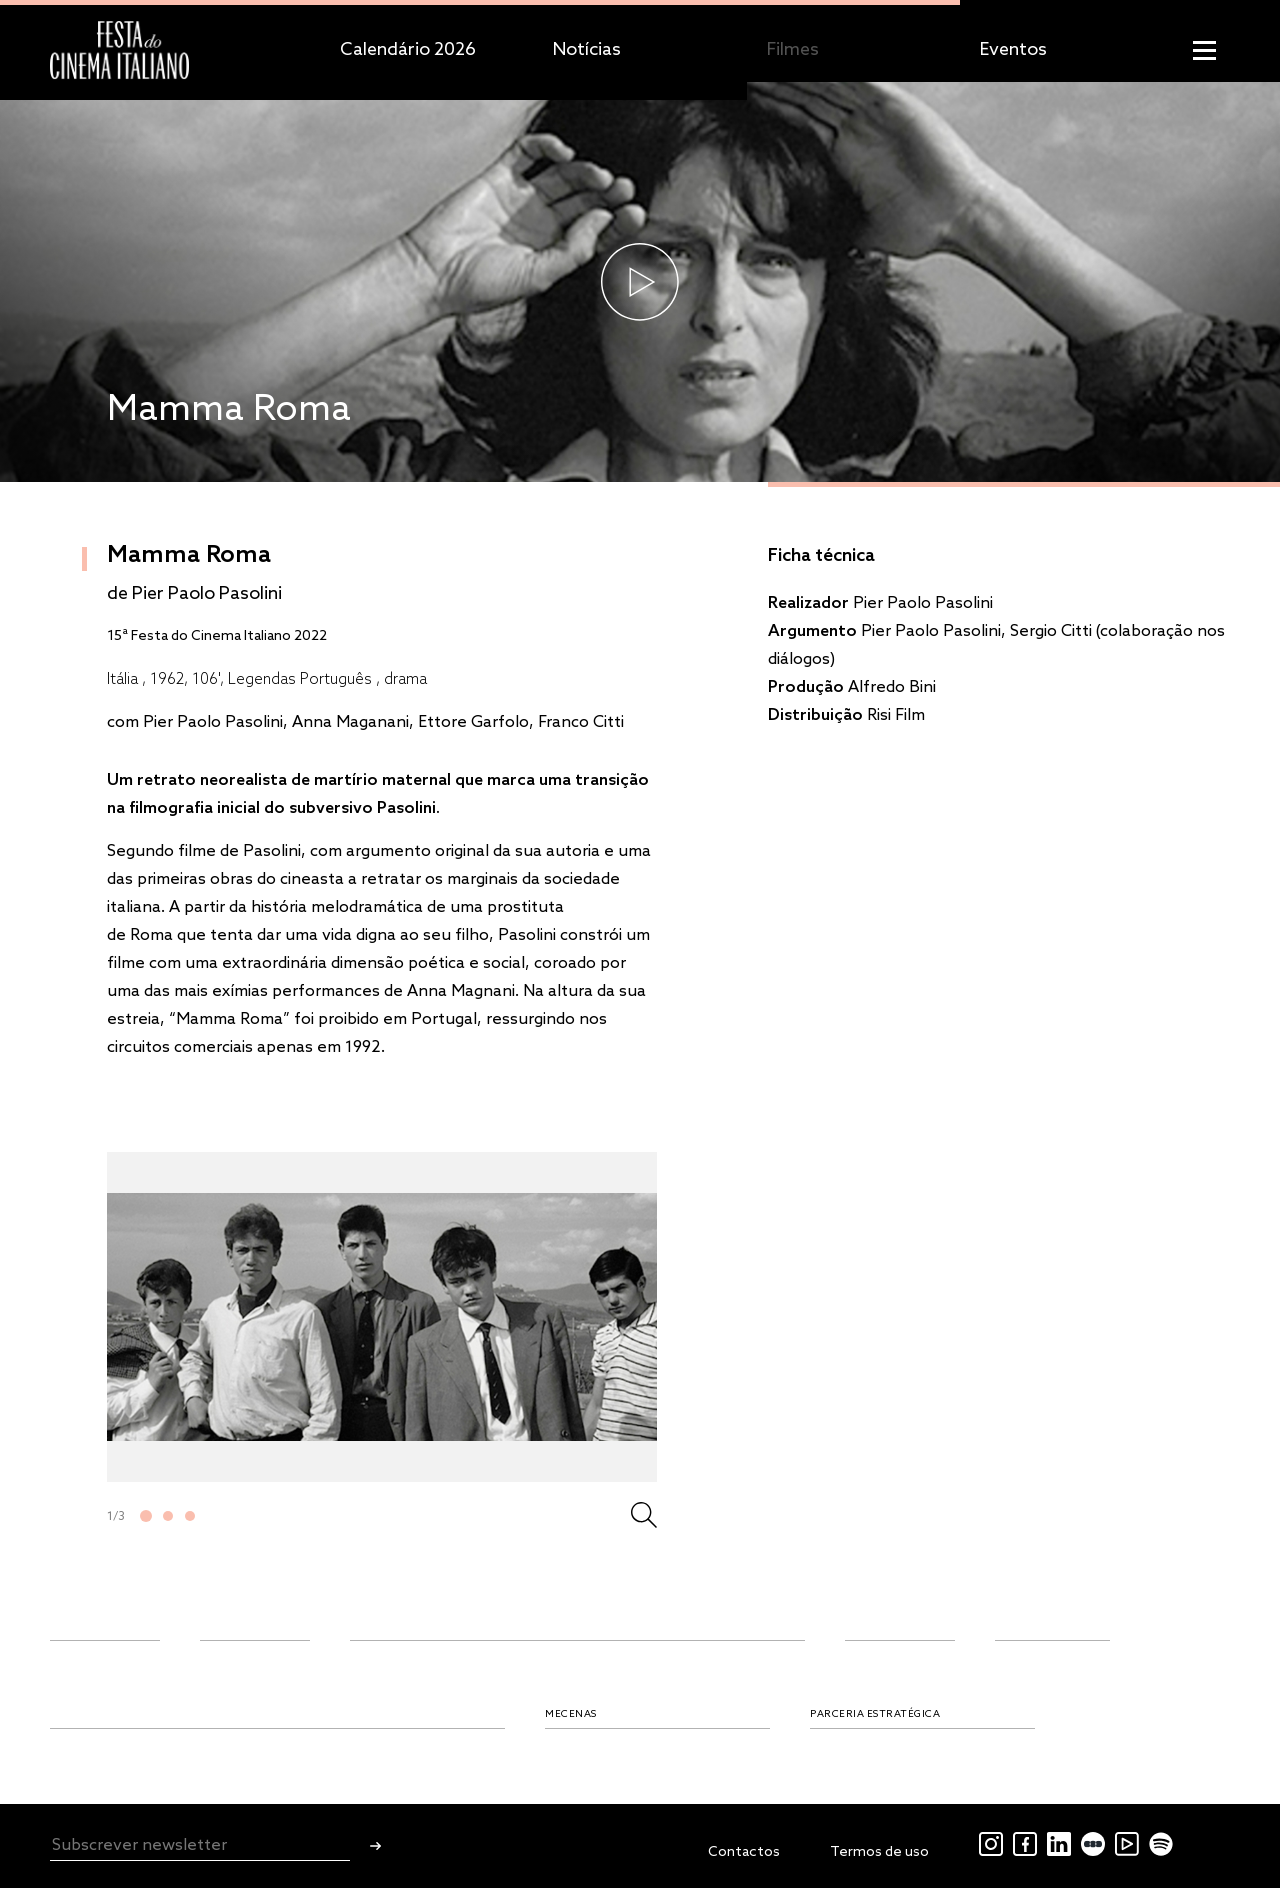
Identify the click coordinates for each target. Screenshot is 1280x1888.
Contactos (744, 1852)
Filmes (793, 50)
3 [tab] (190, 1516)
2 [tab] (168, 1516)
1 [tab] (146, 1516)
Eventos (1013, 50)
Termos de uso (879, 1852)
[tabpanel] (382, 1317)
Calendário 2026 (408, 50)
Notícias (587, 50)
